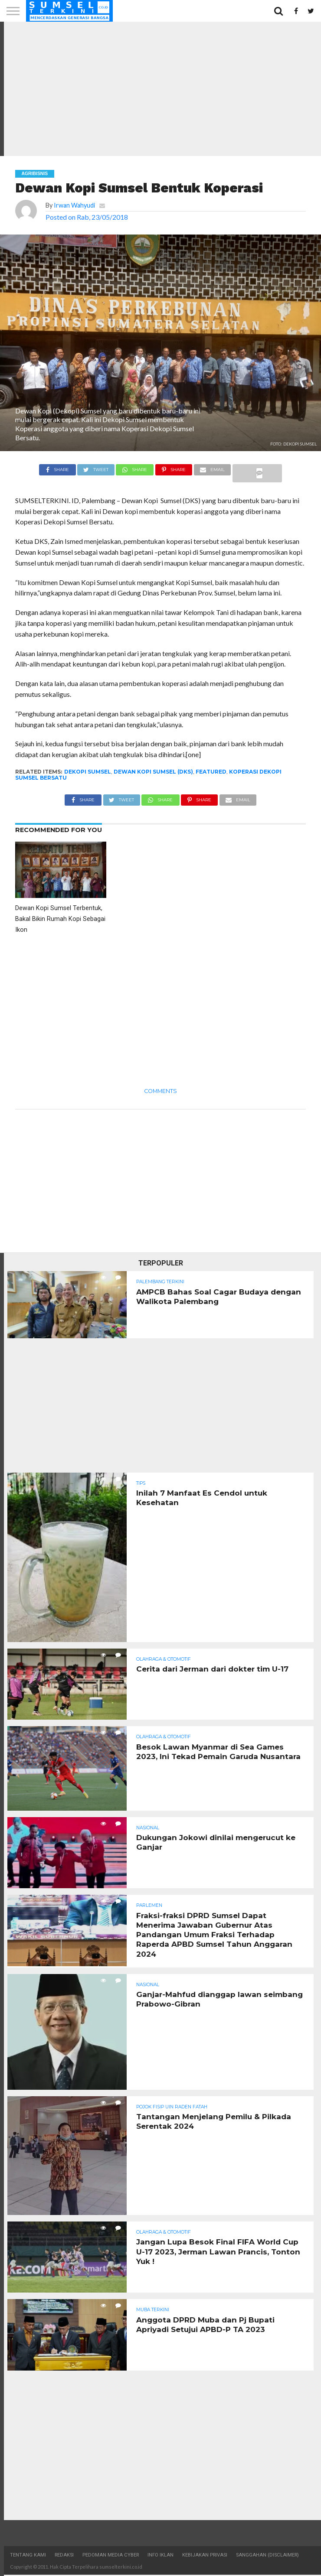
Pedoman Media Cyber (110, 2556)
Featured (211, 771)
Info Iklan (160, 2556)
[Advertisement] (160, 89)
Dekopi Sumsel (87, 771)
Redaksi (64, 2556)
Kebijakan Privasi (204, 2556)
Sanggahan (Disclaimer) (267, 2556)
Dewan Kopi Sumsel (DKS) (153, 771)
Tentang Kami (28, 2556)
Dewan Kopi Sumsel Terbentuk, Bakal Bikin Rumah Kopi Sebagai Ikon (60, 918)
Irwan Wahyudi (74, 205)
